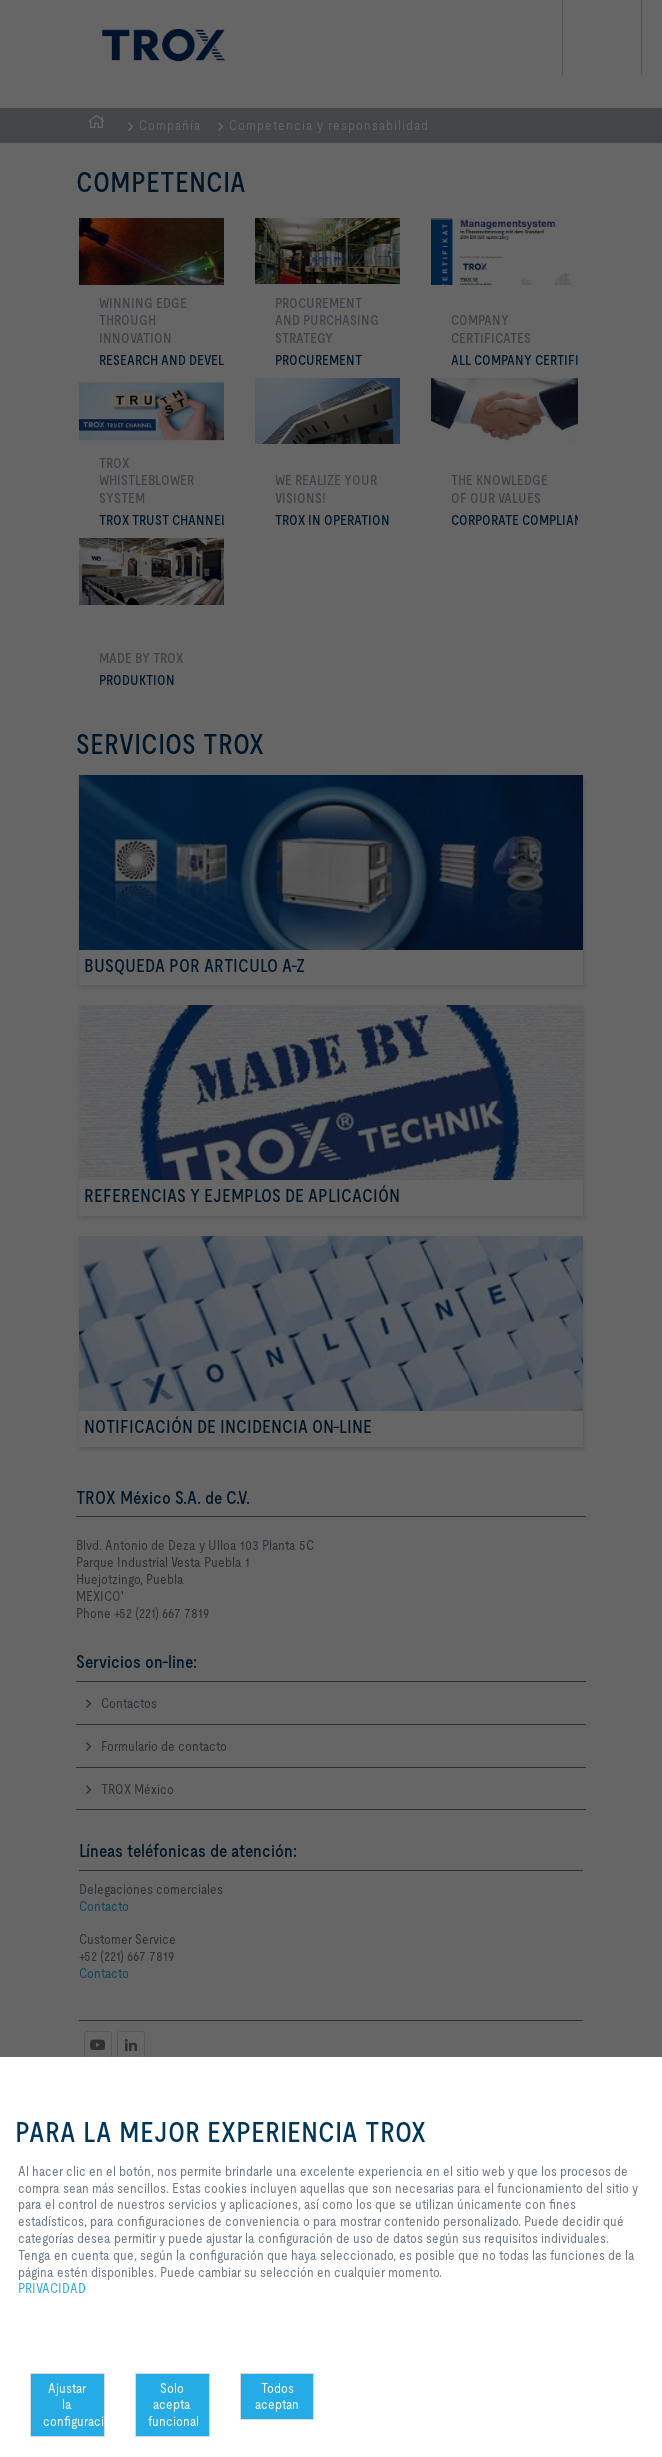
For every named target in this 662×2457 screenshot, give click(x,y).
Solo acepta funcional (173, 2405)
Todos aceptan (277, 2396)
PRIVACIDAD (52, 2288)
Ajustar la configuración (74, 2405)
